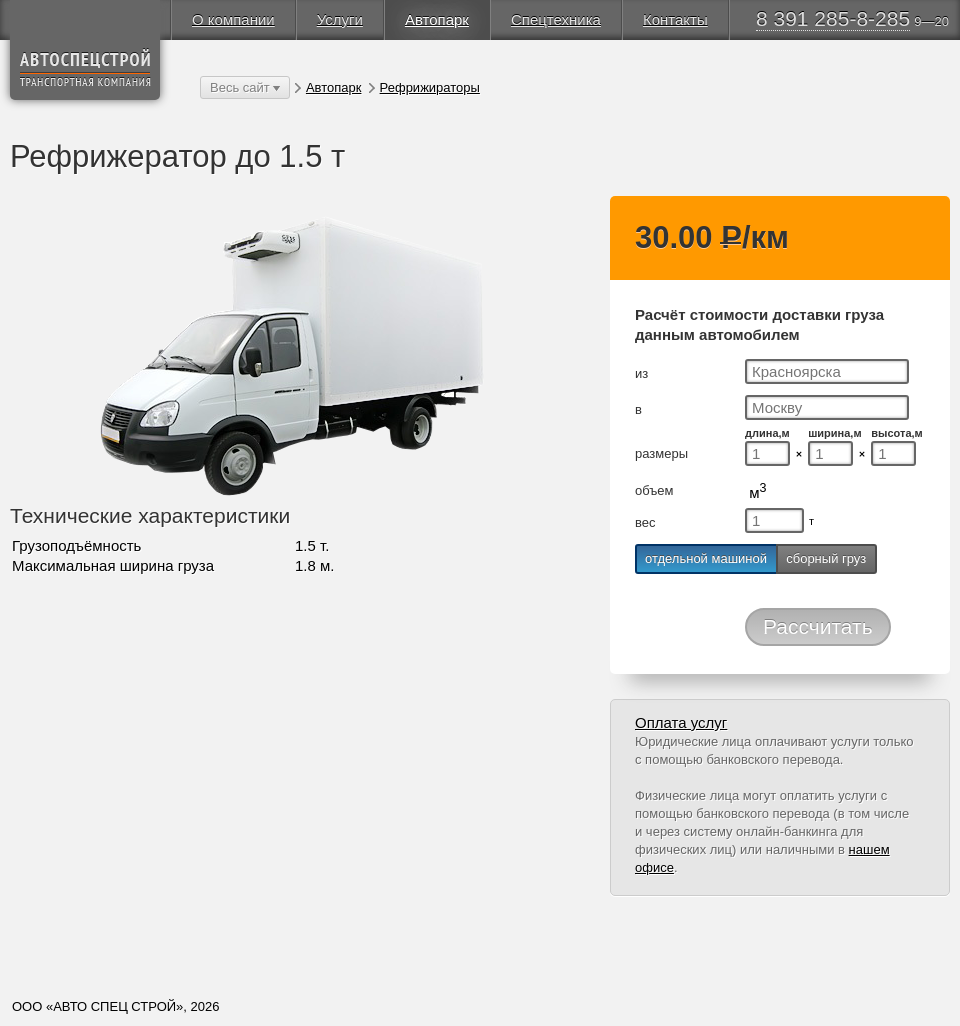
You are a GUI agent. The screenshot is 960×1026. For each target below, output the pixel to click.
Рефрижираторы (430, 87)
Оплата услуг (681, 722)
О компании (233, 19)
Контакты (675, 19)
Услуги (340, 19)
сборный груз (826, 558)
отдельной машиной (706, 558)
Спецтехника (556, 19)
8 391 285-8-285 (833, 18)
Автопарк (437, 19)
